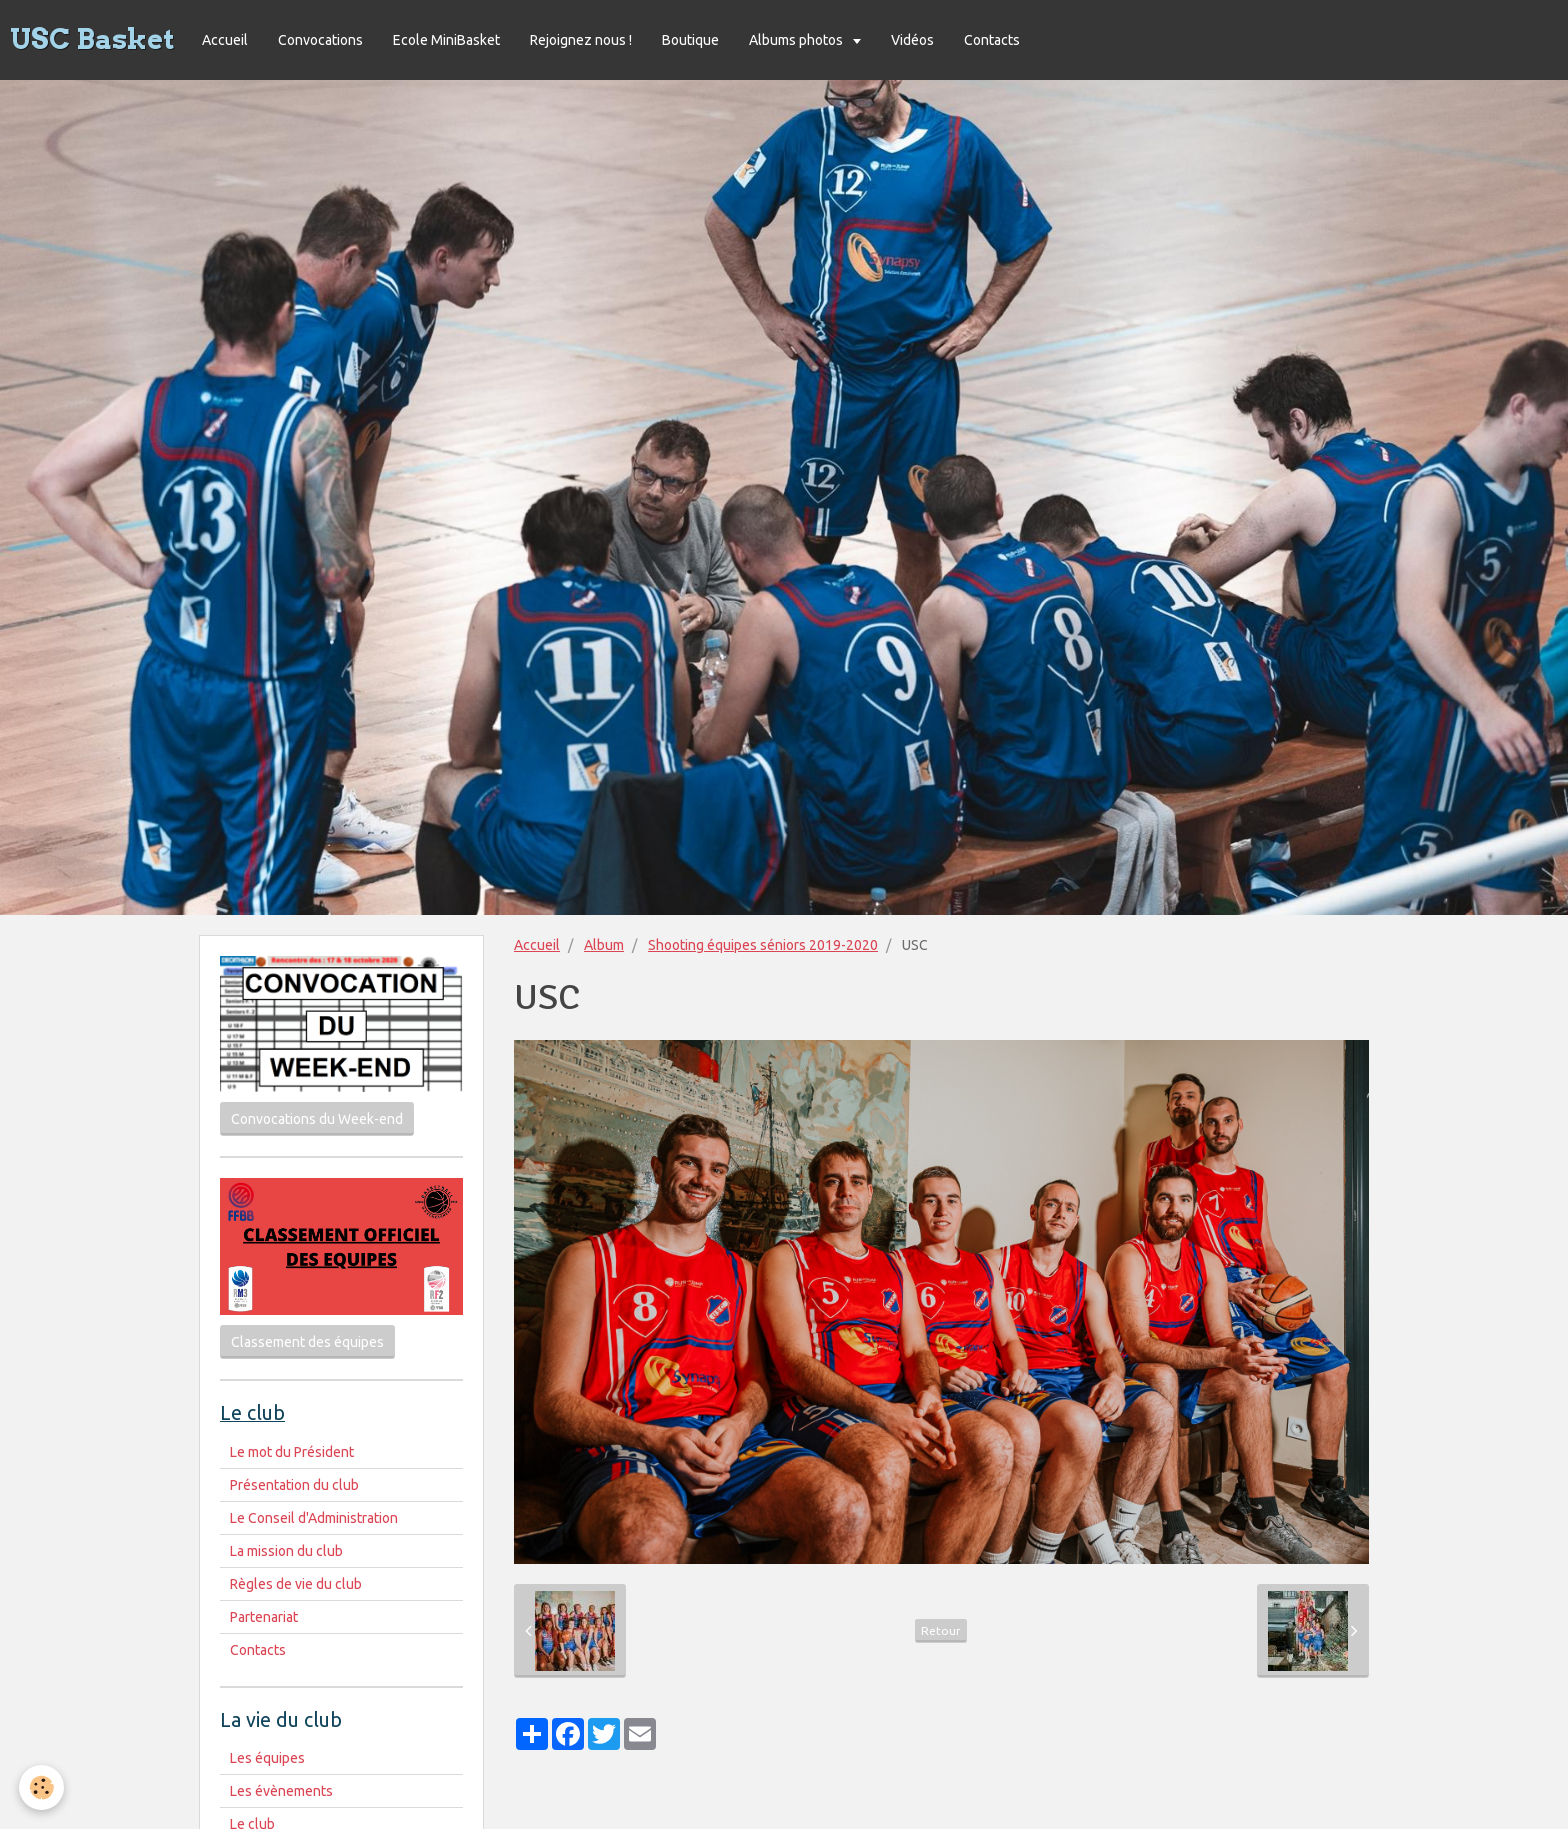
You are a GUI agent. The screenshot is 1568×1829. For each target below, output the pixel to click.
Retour (941, 1630)
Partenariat (264, 1617)
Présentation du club (294, 1485)
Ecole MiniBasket (446, 40)
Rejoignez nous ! (581, 40)
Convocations (320, 40)
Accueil (225, 40)
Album (604, 945)
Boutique (690, 40)
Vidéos (912, 40)
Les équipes (267, 1758)
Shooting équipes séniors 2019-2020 (763, 945)
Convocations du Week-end (317, 1119)
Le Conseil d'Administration (314, 1518)
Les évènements (281, 1791)
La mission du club (286, 1551)
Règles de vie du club (296, 1584)
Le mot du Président (292, 1452)
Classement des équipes (307, 1342)
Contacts (992, 40)
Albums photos (797, 40)
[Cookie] (42, 1787)
